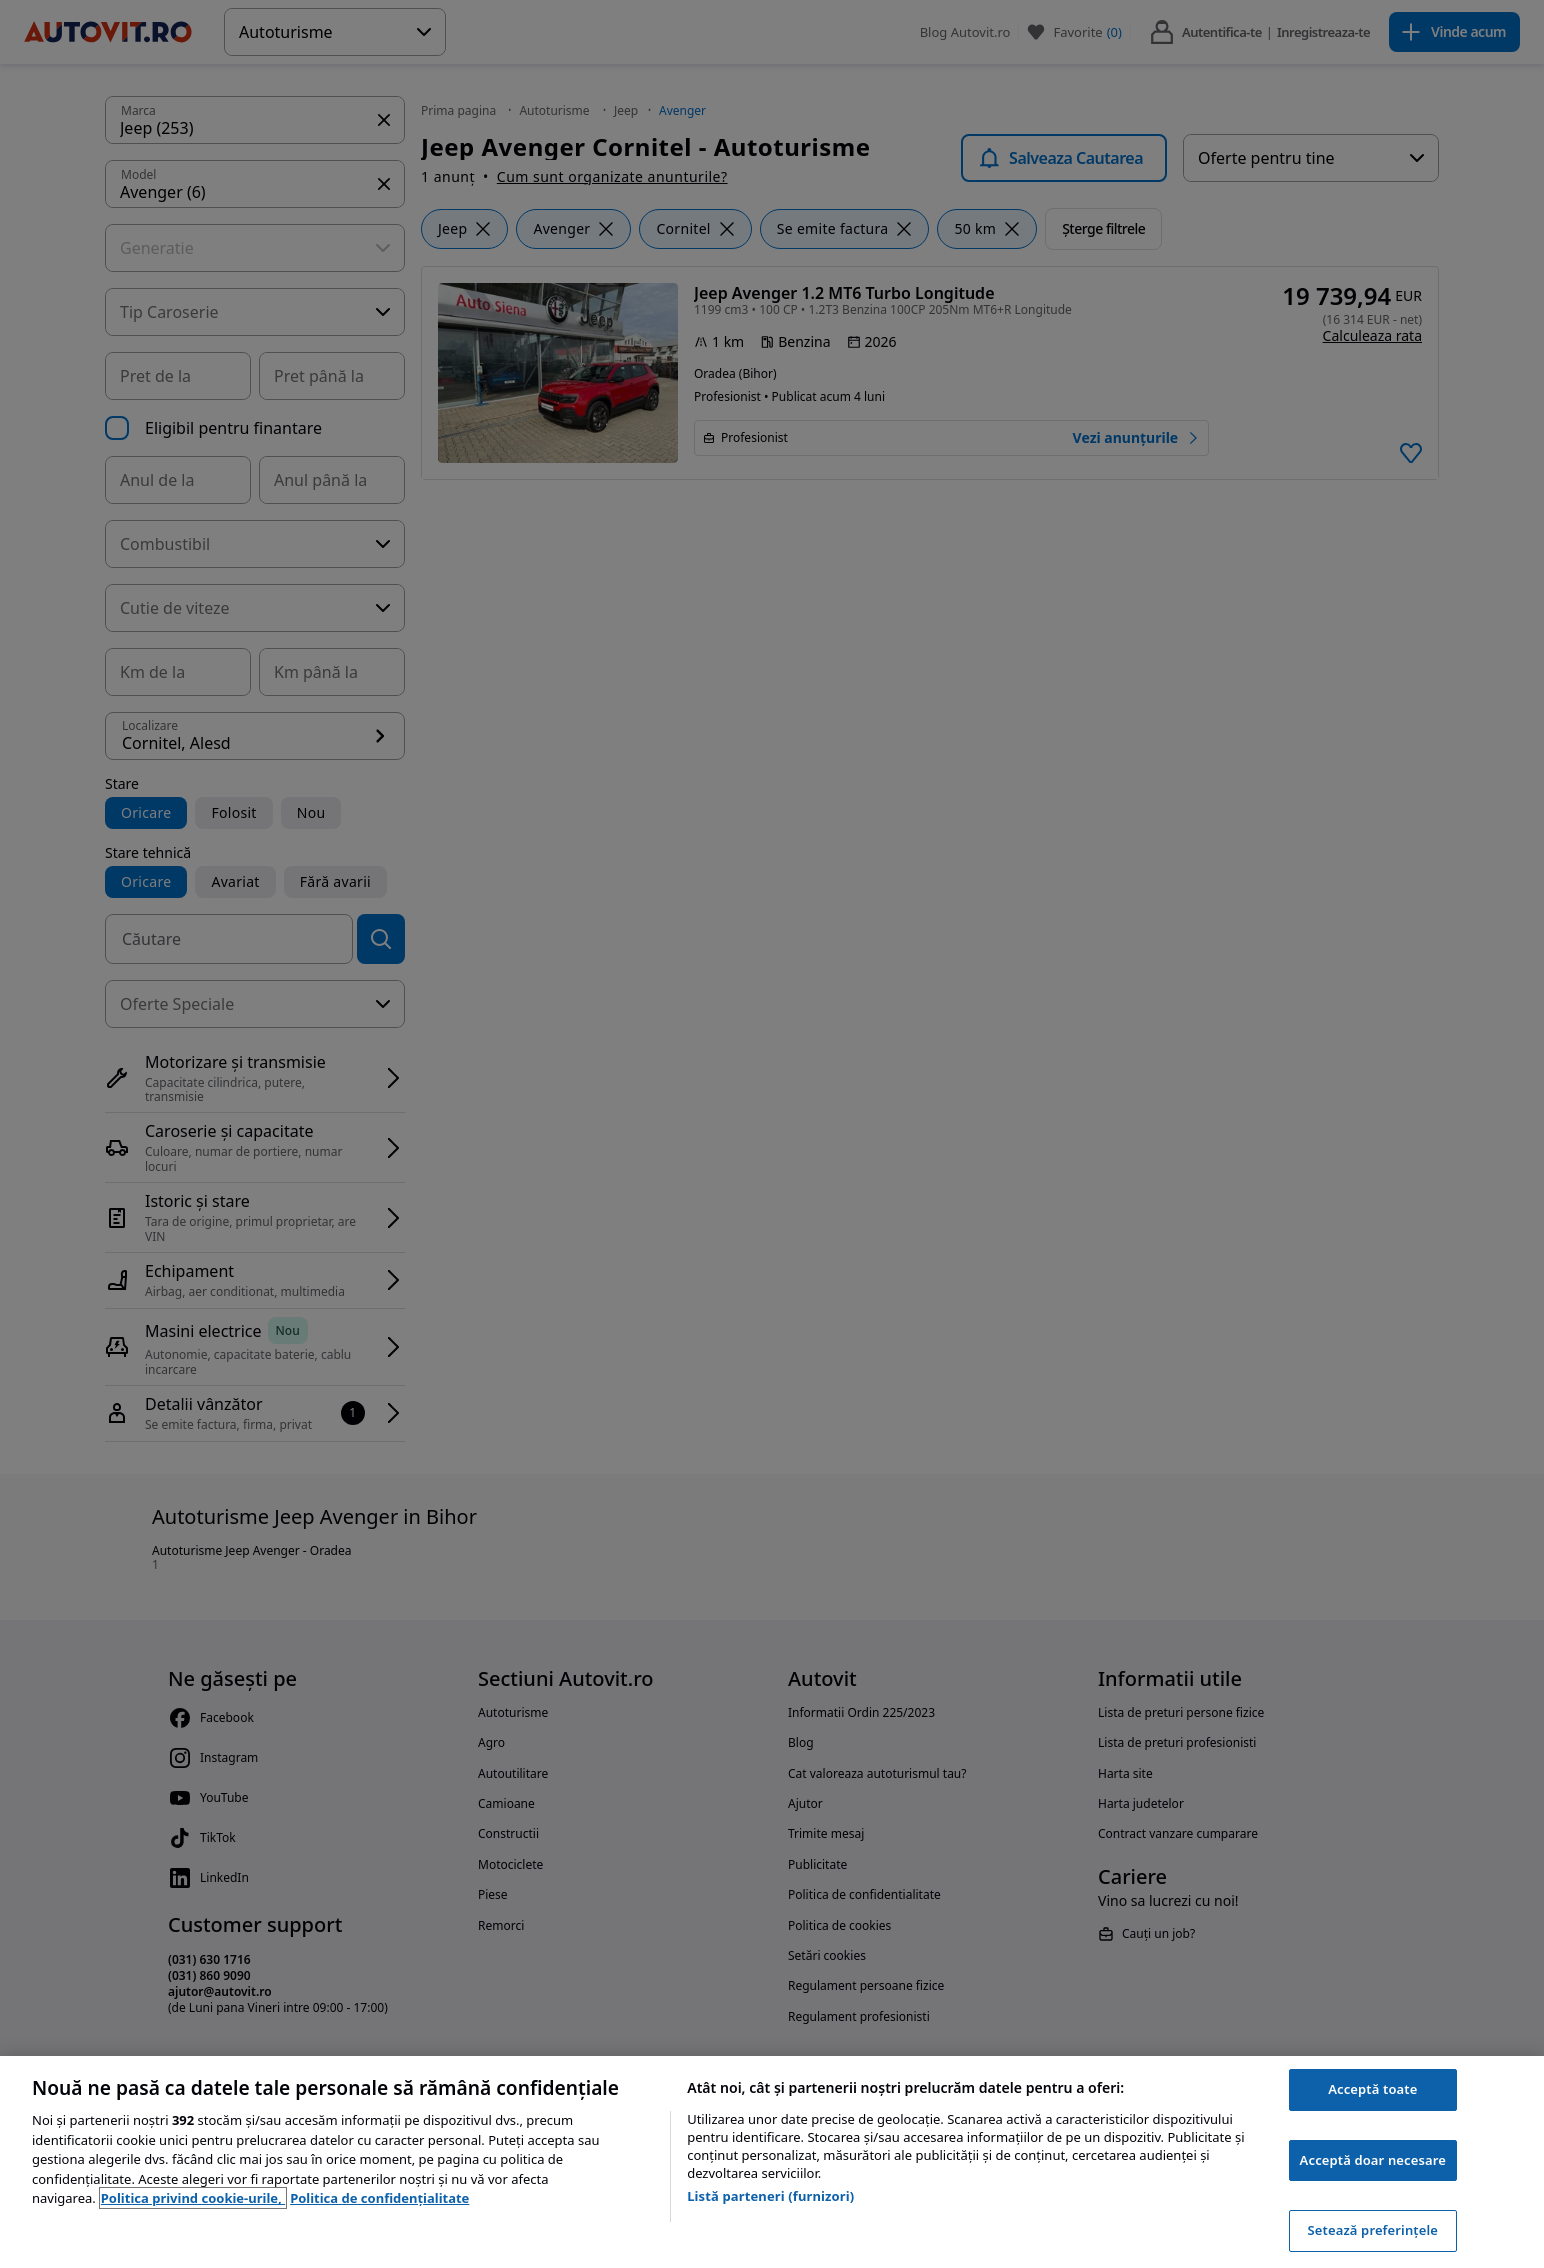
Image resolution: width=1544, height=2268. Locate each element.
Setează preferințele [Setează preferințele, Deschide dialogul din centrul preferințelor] (1373, 2230)
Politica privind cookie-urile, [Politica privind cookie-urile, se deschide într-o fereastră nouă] (193, 2198)
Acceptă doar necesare (1373, 2160)
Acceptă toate (1372, 2089)
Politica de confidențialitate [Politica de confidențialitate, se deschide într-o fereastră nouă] (379, 2198)
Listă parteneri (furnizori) (770, 2196)
